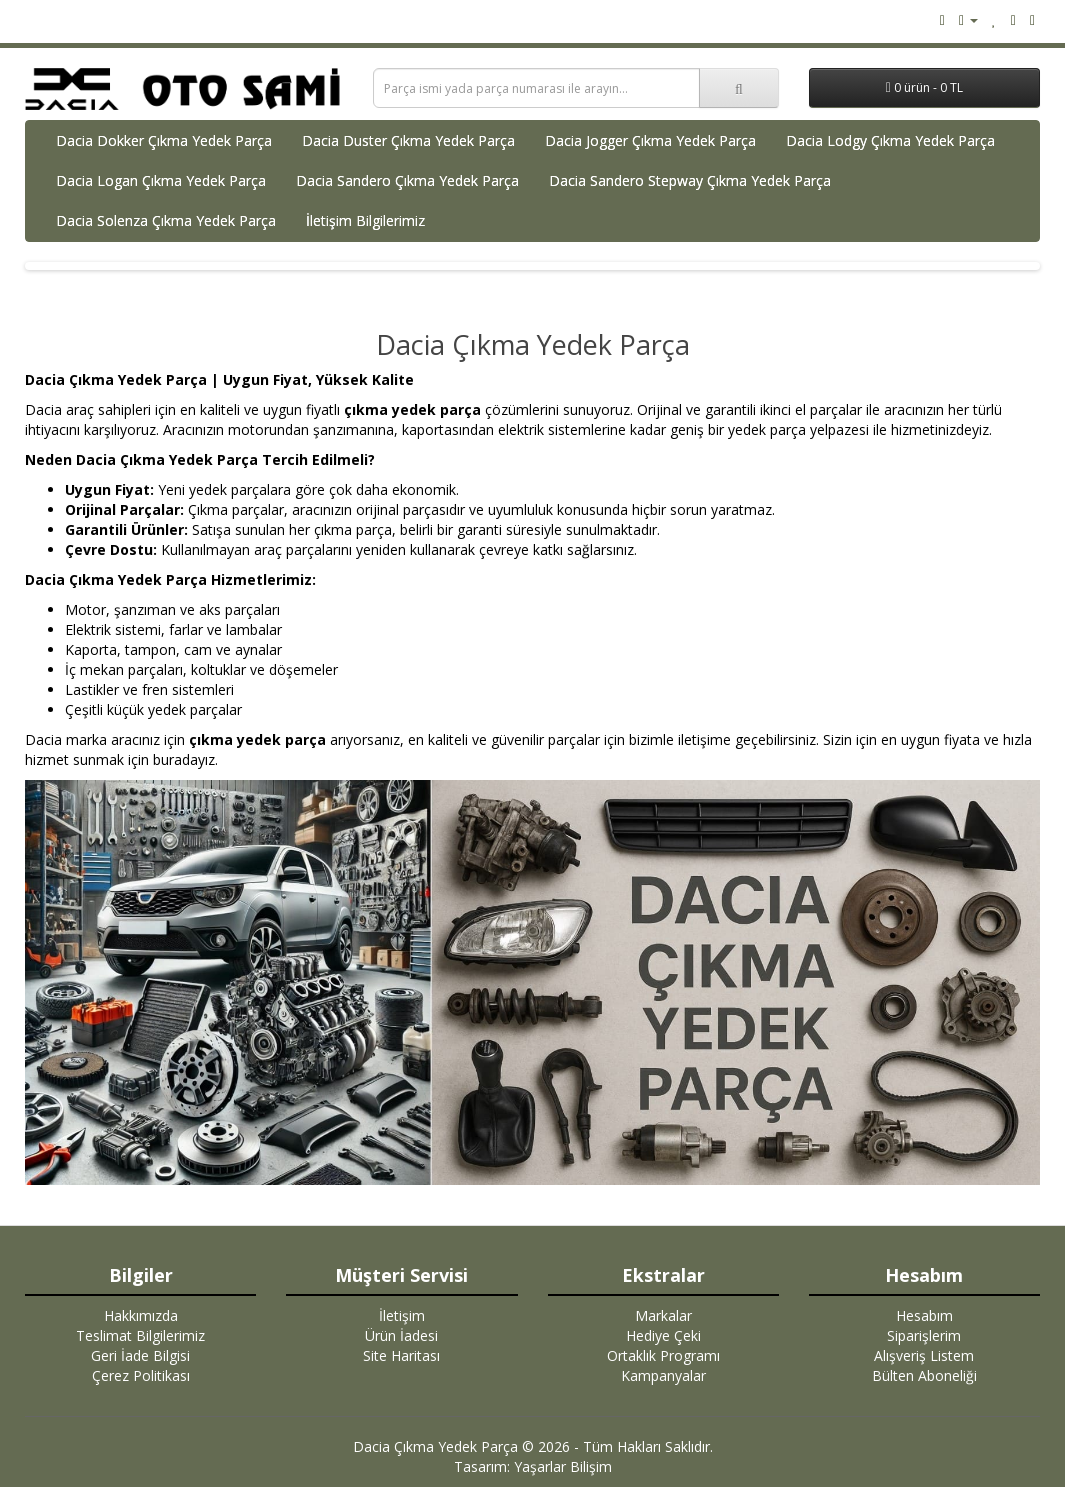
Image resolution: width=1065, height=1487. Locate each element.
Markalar (663, 1315)
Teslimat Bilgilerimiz (140, 1335)
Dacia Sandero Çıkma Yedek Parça (407, 180)
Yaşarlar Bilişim (563, 1466)
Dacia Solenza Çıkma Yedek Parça (166, 220)
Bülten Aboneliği (924, 1375)
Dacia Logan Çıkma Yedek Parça (161, 180)
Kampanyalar (663, 1375)
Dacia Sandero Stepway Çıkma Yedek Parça (690, 180)
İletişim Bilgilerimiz (365, 220)
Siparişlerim (924, 1335)
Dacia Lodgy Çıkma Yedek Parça (890, 140)
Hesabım (924, 1315)
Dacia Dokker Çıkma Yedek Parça (164, 140)
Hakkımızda (141, 1315)
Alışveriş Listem (924, 1355)
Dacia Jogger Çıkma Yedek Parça (650, 140)
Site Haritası (401, 1355)
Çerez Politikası (141, 1375)
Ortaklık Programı (663, 1355)
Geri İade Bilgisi (140, 1355)
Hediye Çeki (663, 1335)
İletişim (402, 1315)
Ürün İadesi (401, 1335)
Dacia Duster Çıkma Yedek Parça (408, 140)
